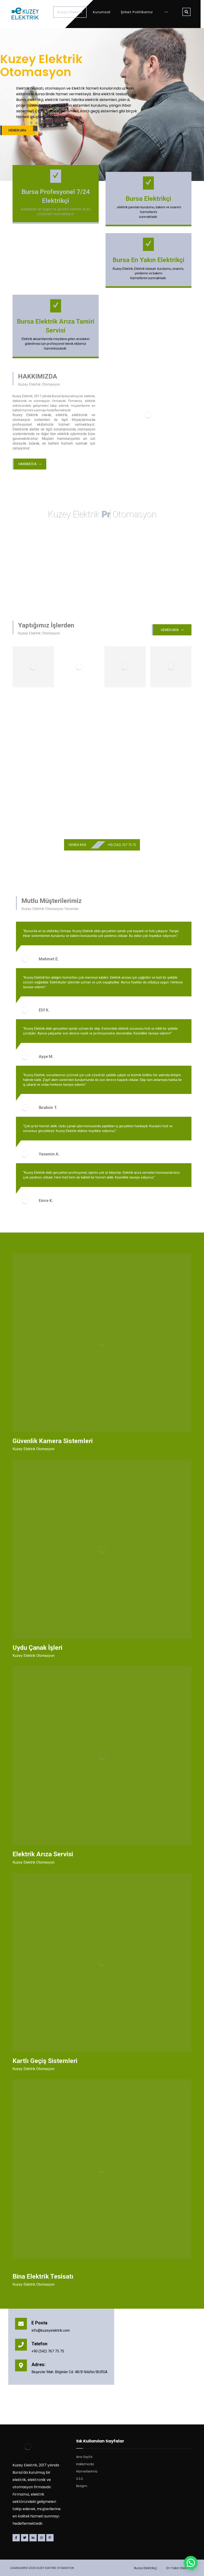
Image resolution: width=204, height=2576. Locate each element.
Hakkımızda (85, 2464)
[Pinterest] (50, 2537)
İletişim (81, 2486)
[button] (191, 2563)
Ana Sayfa (84, 2457)
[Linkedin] (33, 2537)
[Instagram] (41, 2537)
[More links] (169, 12)
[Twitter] (24, 2537)
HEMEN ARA (17, 130)
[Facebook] (16, 2537)
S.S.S (79, 2478)
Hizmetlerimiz (87, 2471)
